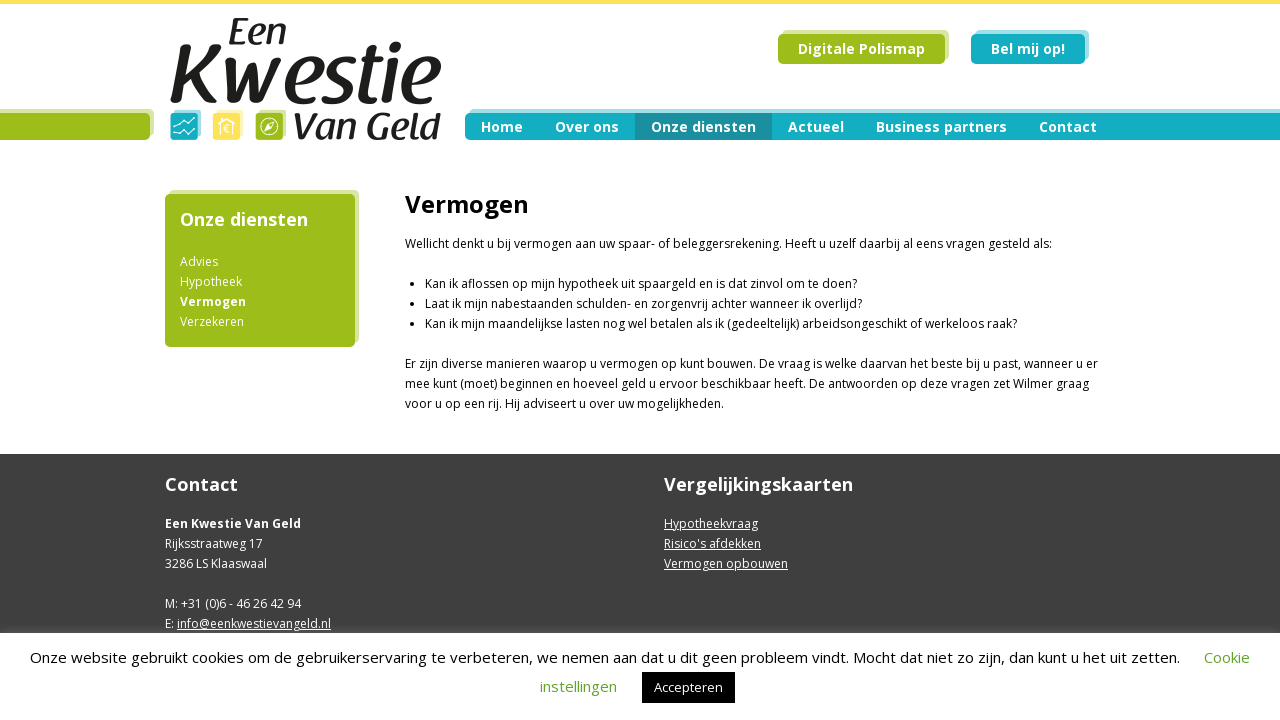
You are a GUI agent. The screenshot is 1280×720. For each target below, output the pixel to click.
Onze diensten (703, 126)
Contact (1068, 126)
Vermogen (213, 301)
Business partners (941, 126)
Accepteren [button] (688, 687)
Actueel (816, 126)
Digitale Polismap (861, 48)
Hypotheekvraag (711, 523)
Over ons (587, 126)
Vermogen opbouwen (726, 563)
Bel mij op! (1028, 48)
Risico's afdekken (712, 543)
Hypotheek (211, 281)
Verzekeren (212, 321)
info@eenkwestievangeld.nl (254, 623)
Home (502, 126)
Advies (199, 261)
